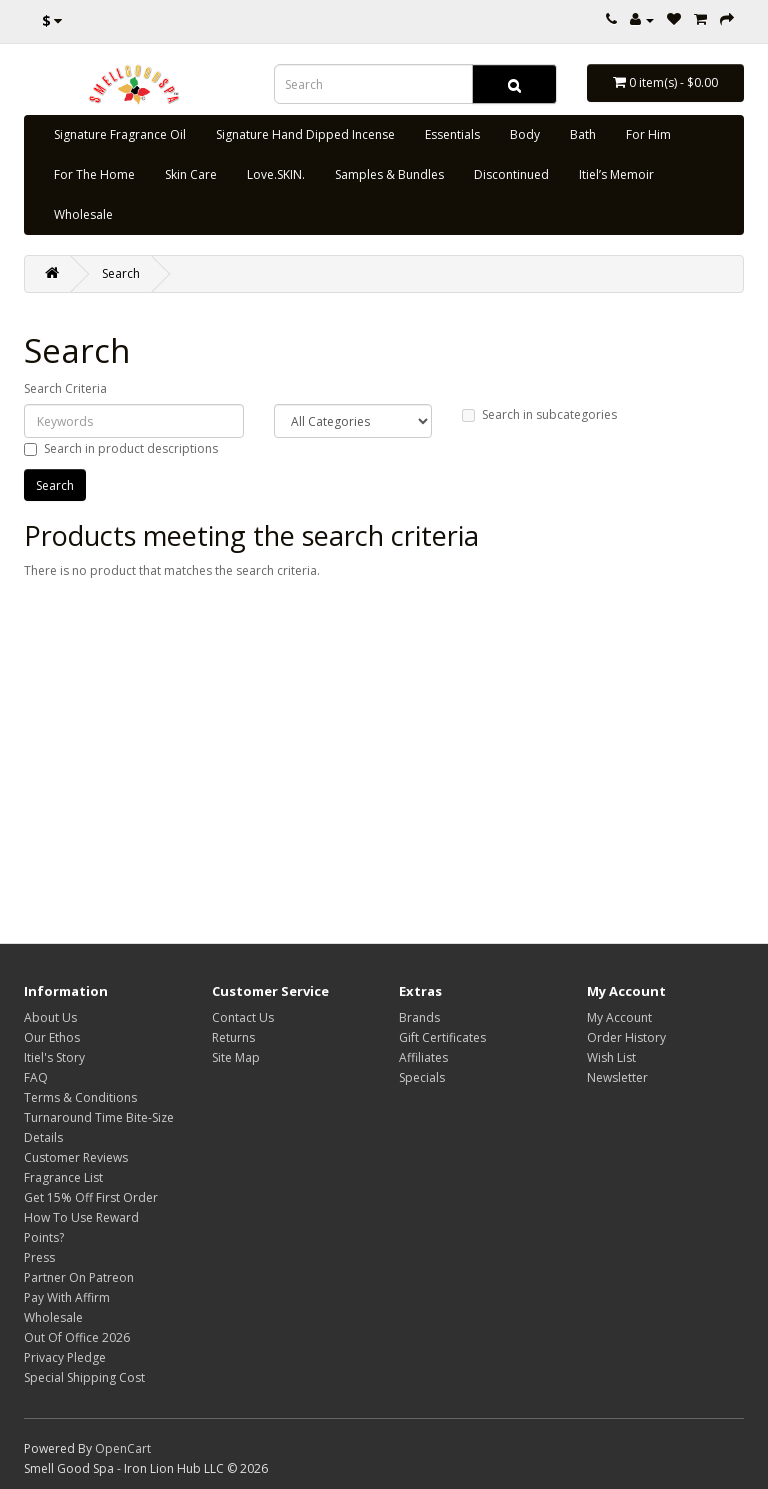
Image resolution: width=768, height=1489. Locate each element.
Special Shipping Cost (84, 1377)
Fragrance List (63, 1177)
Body (525, 134)
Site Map (236, 1057)
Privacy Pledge (65, 1357)
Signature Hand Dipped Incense (305, 134)
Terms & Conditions (80, 1097)
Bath (583, 134)
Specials (422, 1077)
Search (121, 273)
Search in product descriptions (121, 448)
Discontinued (511, 174)
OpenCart (123, 1448)
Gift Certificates (442, 1037)
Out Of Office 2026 (77, 1337)
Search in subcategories (539, 414)
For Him (648, 134)
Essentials (452, 134)
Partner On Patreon (79, 1277)
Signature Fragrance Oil (120, 134)
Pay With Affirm (67, 1297)
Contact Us (243, 1017)
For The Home (94, 174)
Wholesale (83, 214)
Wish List (611, 1057)
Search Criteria (65, 388)
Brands (419, 1017)
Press (39, 1257)
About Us (50, 1017)
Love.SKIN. (276, 174)
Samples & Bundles (389, 174)
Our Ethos (52, 1037)
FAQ (36, 1077)
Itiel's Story (54, 1057)
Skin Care (191, 174)
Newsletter (617, 1077)
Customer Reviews (76, 1157)
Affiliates (423, 1057)
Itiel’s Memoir (616, 174)
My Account (619, 1017)
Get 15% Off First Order (91, 1197)
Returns (233, 1037)
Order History (626, 1037)
